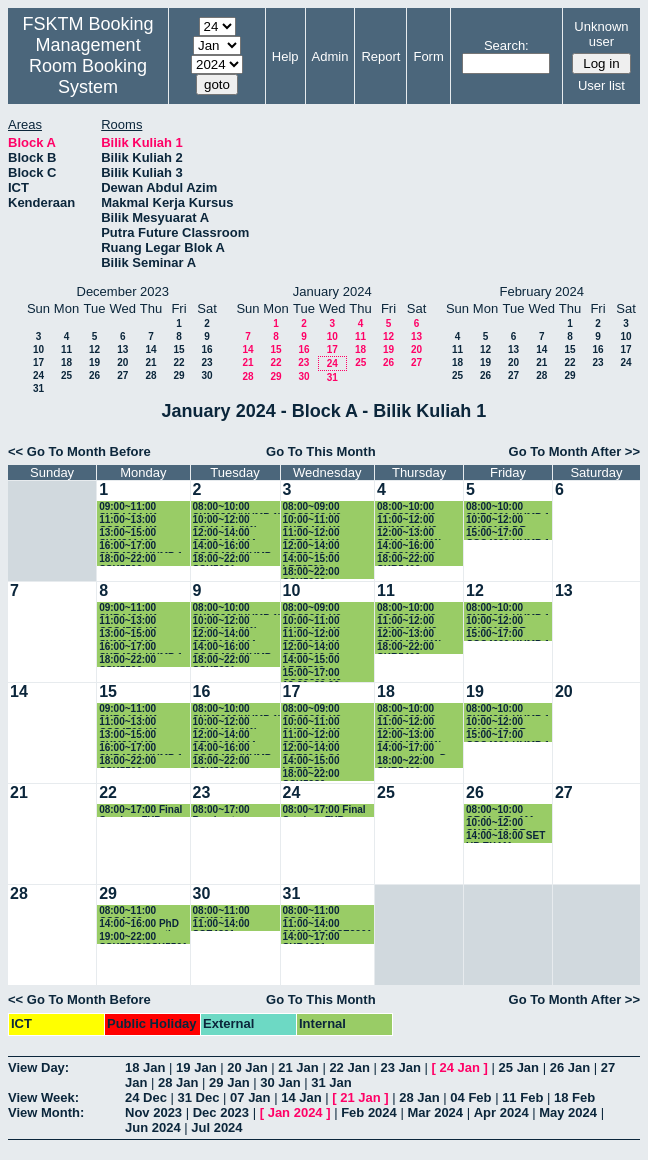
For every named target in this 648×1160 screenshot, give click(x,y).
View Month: (46, 1112)
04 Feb (470, 1097)
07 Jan (250, 1097)
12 (94, 349)
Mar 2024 (435, 1112)
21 (150, 362)
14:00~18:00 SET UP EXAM (505, 836)
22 (178, 362)
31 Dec (199, 1097)
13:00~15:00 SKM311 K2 (127, 533)
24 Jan (460, 1067)
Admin (330, 56)
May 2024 (568, 1112)
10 (38, 349)
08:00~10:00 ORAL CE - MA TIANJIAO (500, 810)
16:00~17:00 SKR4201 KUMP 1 (141, 546)
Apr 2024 (501, 1112)
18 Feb (574, 1097)
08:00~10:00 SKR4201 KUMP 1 (508, 507)
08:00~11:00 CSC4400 (311, 911)
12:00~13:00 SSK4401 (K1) (409, 533)
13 (122, 349)
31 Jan (331, 1082)
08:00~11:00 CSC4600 (127, 911)
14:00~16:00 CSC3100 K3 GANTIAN (406, 546)
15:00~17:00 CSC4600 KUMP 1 (508, 533)
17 (38, 362)
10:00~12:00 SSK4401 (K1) (225, 520)
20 (122, 362)
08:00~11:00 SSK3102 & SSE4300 (221, 911)
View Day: (38, 1067)
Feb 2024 (369, 1112)
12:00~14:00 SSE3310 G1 (312, 546)
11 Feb (522, 1097)
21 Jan (298, 1067)
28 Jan (178, 1082)
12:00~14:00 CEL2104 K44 (224, 533)
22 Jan (349, 1067)
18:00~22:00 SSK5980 (311, 572)
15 (178, 349)
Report (380, 56)
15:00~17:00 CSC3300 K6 (312, 673)
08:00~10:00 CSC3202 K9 (406, 507)
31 (38, 388)
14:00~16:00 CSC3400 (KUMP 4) (232, 546)
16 (206, 349)
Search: (506, 45)
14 (150, 349)
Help (285, 56)
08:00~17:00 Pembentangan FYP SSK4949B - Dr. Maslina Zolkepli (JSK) (232, 810)
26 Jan (570, 1067)
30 (206, 375)
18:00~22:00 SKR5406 (405, 559)
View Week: (43, 1097)
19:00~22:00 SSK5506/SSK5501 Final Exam (143, 937)
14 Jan (301, 1097)
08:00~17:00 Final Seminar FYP (140, 810)
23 (206, 362)
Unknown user (601, 34)
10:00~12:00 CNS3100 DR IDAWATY (496, 520)
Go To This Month (321, 451)
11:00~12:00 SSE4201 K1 (312, 533)
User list (601, 85)
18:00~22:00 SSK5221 (221, 559)
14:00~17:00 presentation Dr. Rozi (415, 748)
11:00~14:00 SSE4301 (221, 924)
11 (66, 349)
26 (94, 375)
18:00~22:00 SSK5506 (127, 559)
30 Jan (280, 1082)
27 (122, 375)
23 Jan (400, 1067)
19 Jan (196, 1067)
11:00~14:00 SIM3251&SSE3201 (328, 924)
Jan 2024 (295, 1112)
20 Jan (247, 1067)
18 (66, 362)
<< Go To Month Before (79, 451)
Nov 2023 (153, 1112)
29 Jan (229, 1082)
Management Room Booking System (88, 66)
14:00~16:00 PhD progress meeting (141, 924)
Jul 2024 (216, 1127)
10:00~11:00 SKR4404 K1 (312, 520)
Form (428, 56)
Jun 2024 (153, 1127)
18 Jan (145, 1067)
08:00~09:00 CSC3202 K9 (312, 507)
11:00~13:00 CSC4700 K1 (128, 520)
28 (150, 375)
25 (66, 375)
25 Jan (519, 1067)
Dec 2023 (221, 1112)
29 (178, 375)
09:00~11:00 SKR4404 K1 (128, 507)
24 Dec (146, 1097)
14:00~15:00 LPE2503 (311, 559)
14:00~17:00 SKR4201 (311, 937)
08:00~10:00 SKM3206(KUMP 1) (237, 507)
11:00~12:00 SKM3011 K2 (407, 520)
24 (38, 375)
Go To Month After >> (574, 451)
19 (94, 362)
